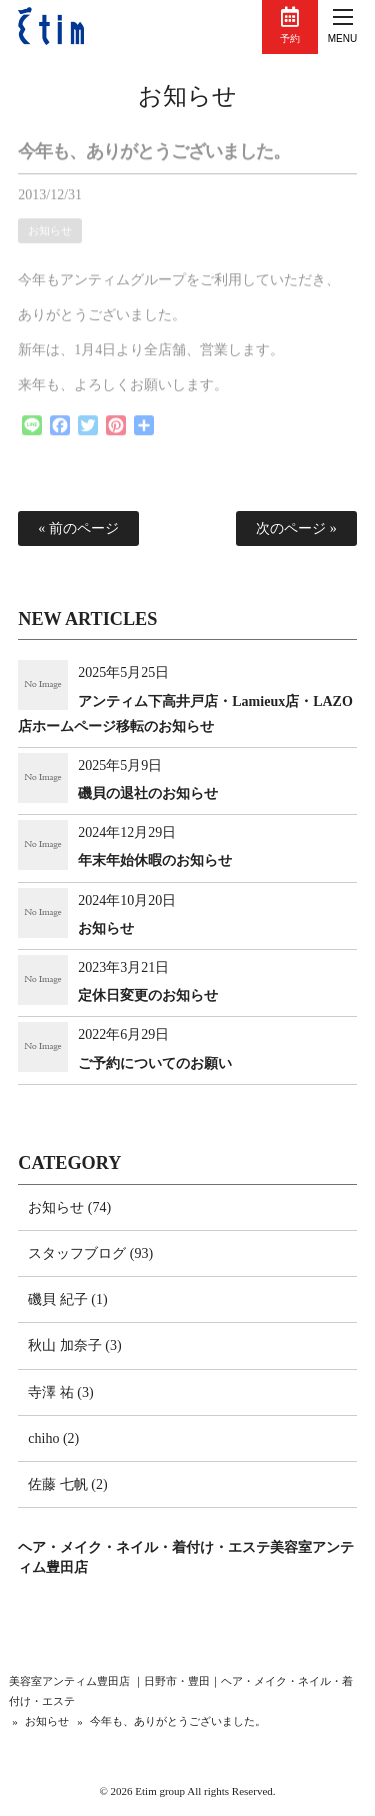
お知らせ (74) (69, 1207)
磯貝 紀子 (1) (67, 1299)
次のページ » (296, 528)
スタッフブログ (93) (90, 1253)
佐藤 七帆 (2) (67, 1484)
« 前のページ (78, 528)
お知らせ (187, 96)
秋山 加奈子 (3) (74, 1345)
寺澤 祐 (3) (60, 1392)
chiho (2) (53, 1438)
